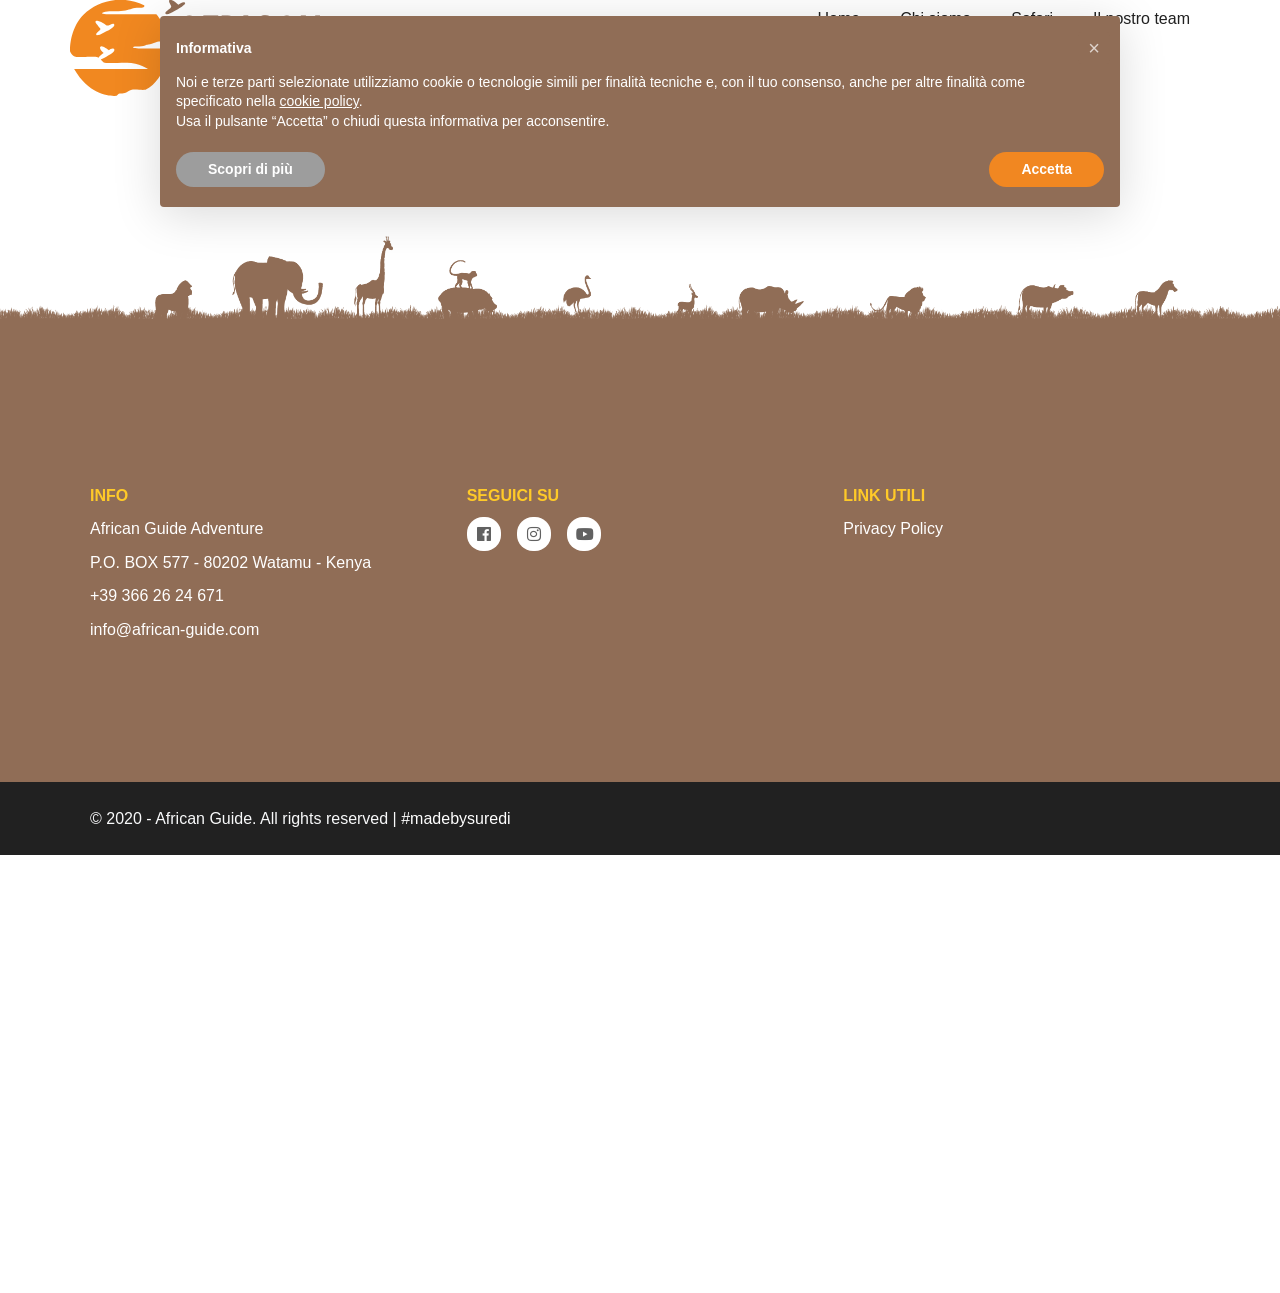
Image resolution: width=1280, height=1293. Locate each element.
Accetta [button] (1046, 169)
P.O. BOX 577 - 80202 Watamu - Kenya (230, 1000)
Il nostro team (1141, 18)
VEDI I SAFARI (728, 478)
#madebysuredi (455, 1256)
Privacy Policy (893, 966)
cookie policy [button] (319, 101)
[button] (1094, 48)
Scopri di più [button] (250, 169)
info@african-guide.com (174, 1067)
